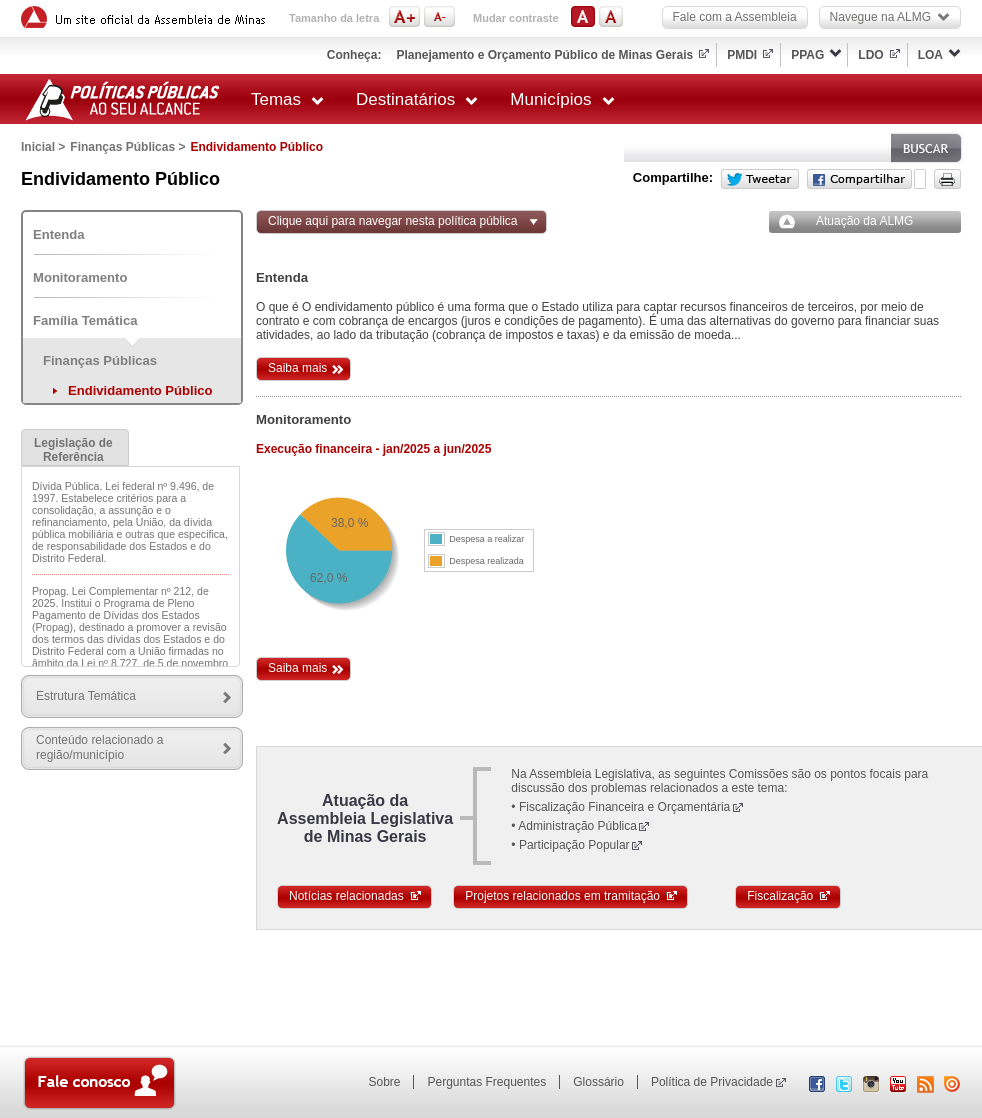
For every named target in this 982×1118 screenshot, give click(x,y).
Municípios (562, 99)
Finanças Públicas (100, 360)
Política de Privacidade (712, 1082)
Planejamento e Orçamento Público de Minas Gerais (544, 55)
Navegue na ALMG (890, 17)
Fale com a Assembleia (735, 17)
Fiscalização (789, 896)
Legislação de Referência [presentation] (73, 450)
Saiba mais (297, 368)
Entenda (59, 234)
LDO (870, 55)
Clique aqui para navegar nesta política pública (393, 221)
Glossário (598, 1082)
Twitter (760, 179)
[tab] (75, 447)
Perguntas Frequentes (486, 1082)
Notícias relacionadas (356, 896)
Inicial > (43, 147)
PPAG (807, 55)
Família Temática (85, 320)
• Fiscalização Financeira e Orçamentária (620, 807)
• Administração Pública (574, 826)
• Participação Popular (570, 845)
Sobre (384, 1082)
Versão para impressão (947, 179)
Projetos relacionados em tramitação (572, 896)
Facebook (859, 179)
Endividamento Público (140, 390)
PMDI (742, 55)
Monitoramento (80, 277)
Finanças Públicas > (127, 147)
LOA (930, 55)
